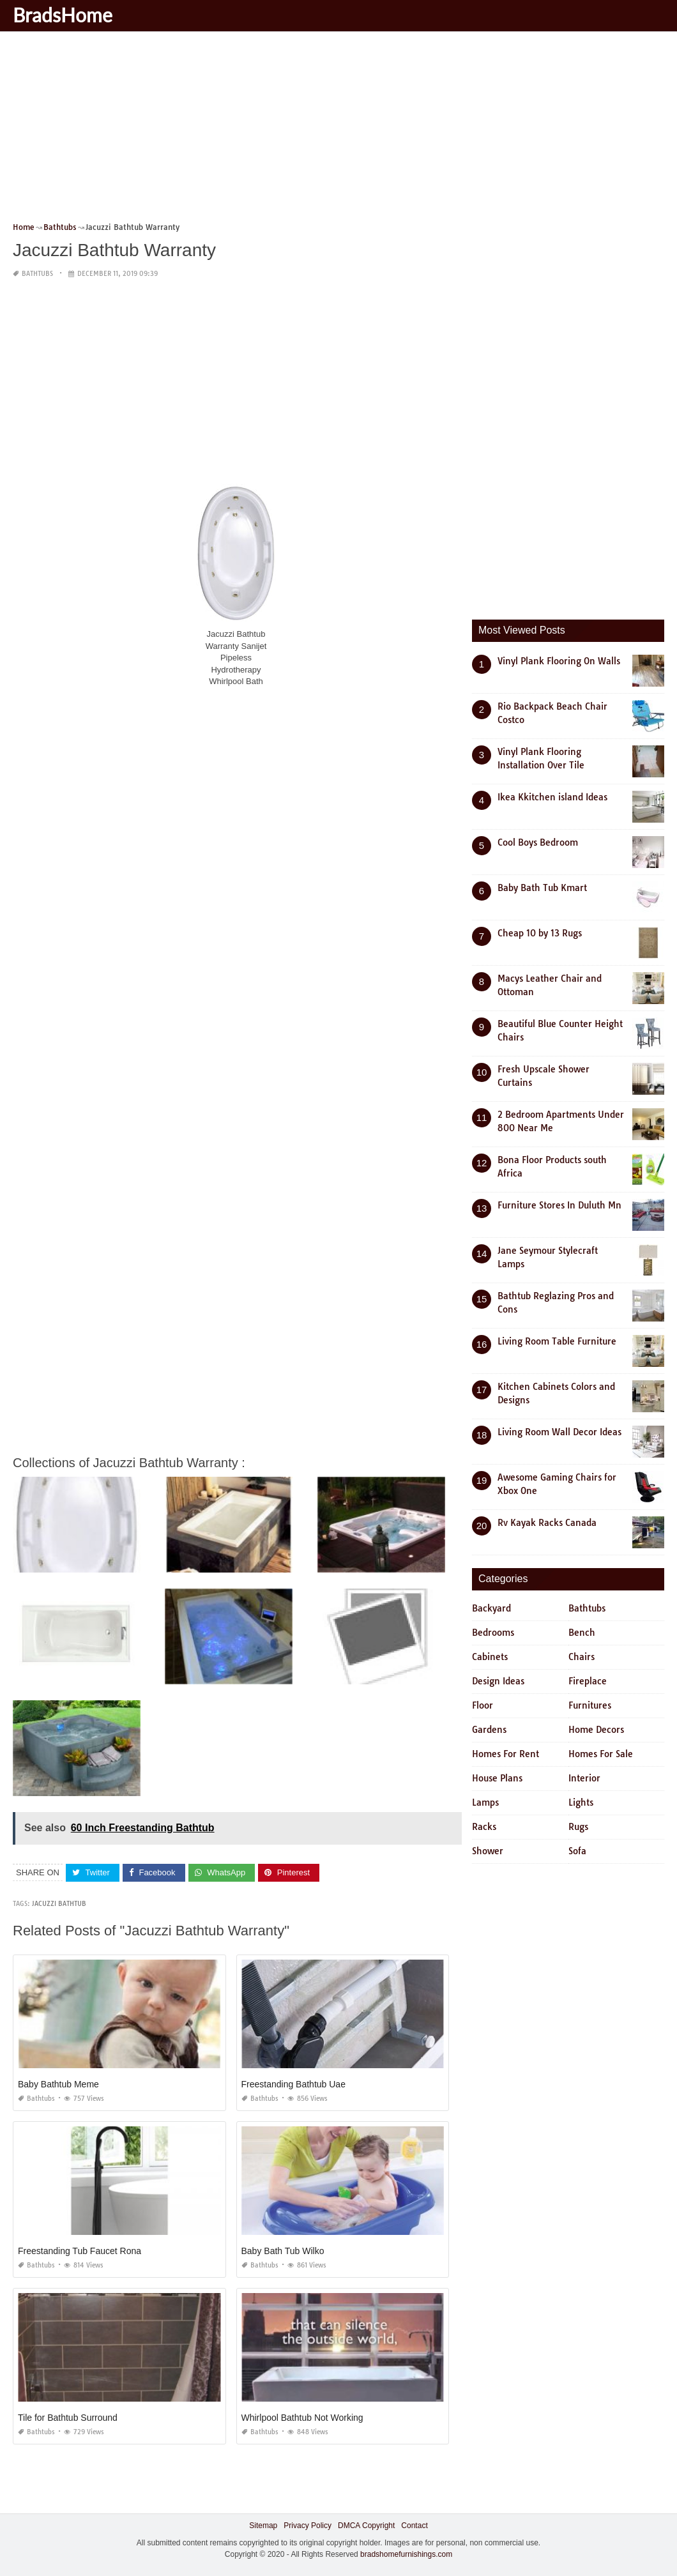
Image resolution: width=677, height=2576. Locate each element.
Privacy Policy (307, 2525)
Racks (484, 1827)
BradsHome (62, 14)
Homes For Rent (505, 1754)
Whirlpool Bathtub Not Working (302, 2417)
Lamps (485, 1802)
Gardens (489, 1729)
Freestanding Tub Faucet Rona (79, 2251)
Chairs (581, 1657)
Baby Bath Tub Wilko (282, 2251)
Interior (584, 1778)
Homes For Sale (600, 1754)
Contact (414, 2525)
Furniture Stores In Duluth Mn (559, 1205)
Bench (581, 1632)
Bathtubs (37, 274)
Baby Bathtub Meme (58, 2084)
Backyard (491, 1608)
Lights (580, 1802)
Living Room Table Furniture (557, 1341)
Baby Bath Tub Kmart (542, 888)
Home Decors (596, 1729)
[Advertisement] (338, 131)
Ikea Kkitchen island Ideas (552, 797)
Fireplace (587, 1681)
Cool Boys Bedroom (538, 842)
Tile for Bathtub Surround (68, 2417)
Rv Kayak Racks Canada (547, 1522)
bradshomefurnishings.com (406, 2554)
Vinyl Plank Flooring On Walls (559, 661)
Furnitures (589, 1705)
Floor (482, 1705)
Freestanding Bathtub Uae (293, 2084)
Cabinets (490, 1657)
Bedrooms (493, 1632)
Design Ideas (498, 1681)
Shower (487, 1851)
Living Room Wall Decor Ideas (559, 1432)
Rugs (578, 1827)
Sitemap (263, 2525)
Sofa (577, 1851)
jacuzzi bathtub (59, 1904)
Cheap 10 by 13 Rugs (540, 933)
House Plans (497, 1778)
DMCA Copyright (366, 2525)
